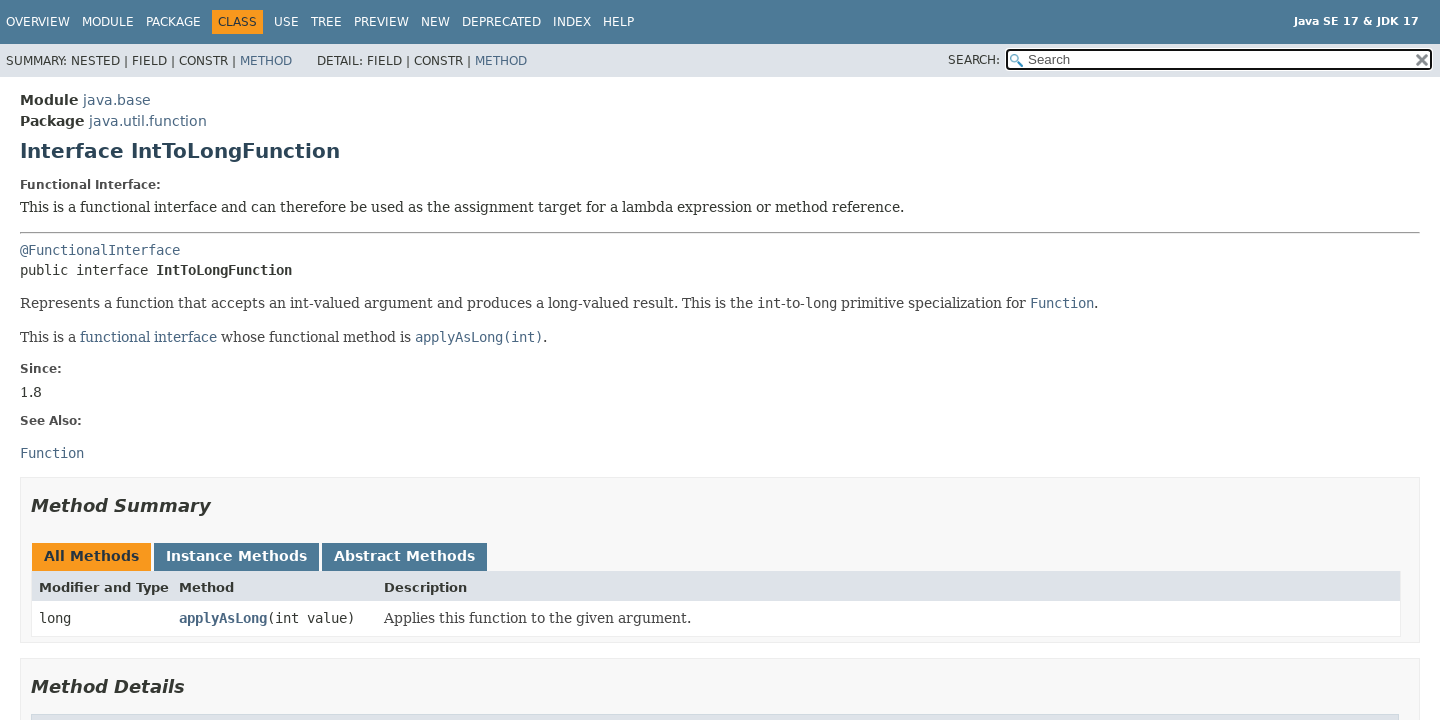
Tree (326, 22)
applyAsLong (223, 618)
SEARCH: (974, 60)
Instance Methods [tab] (236, 556)
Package (173, 22)
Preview (381, 22)
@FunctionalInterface (100, 250)
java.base (117, 100)
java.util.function (148, 121)
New (435, 22)
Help (618, 22)
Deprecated (501, 22)
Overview (38, 22)
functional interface (148, 337)
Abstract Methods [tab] (404, 556)
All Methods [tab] (91, 556)
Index (572, 22)
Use (286, 22)
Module (108, 22)
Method (266, 61)
